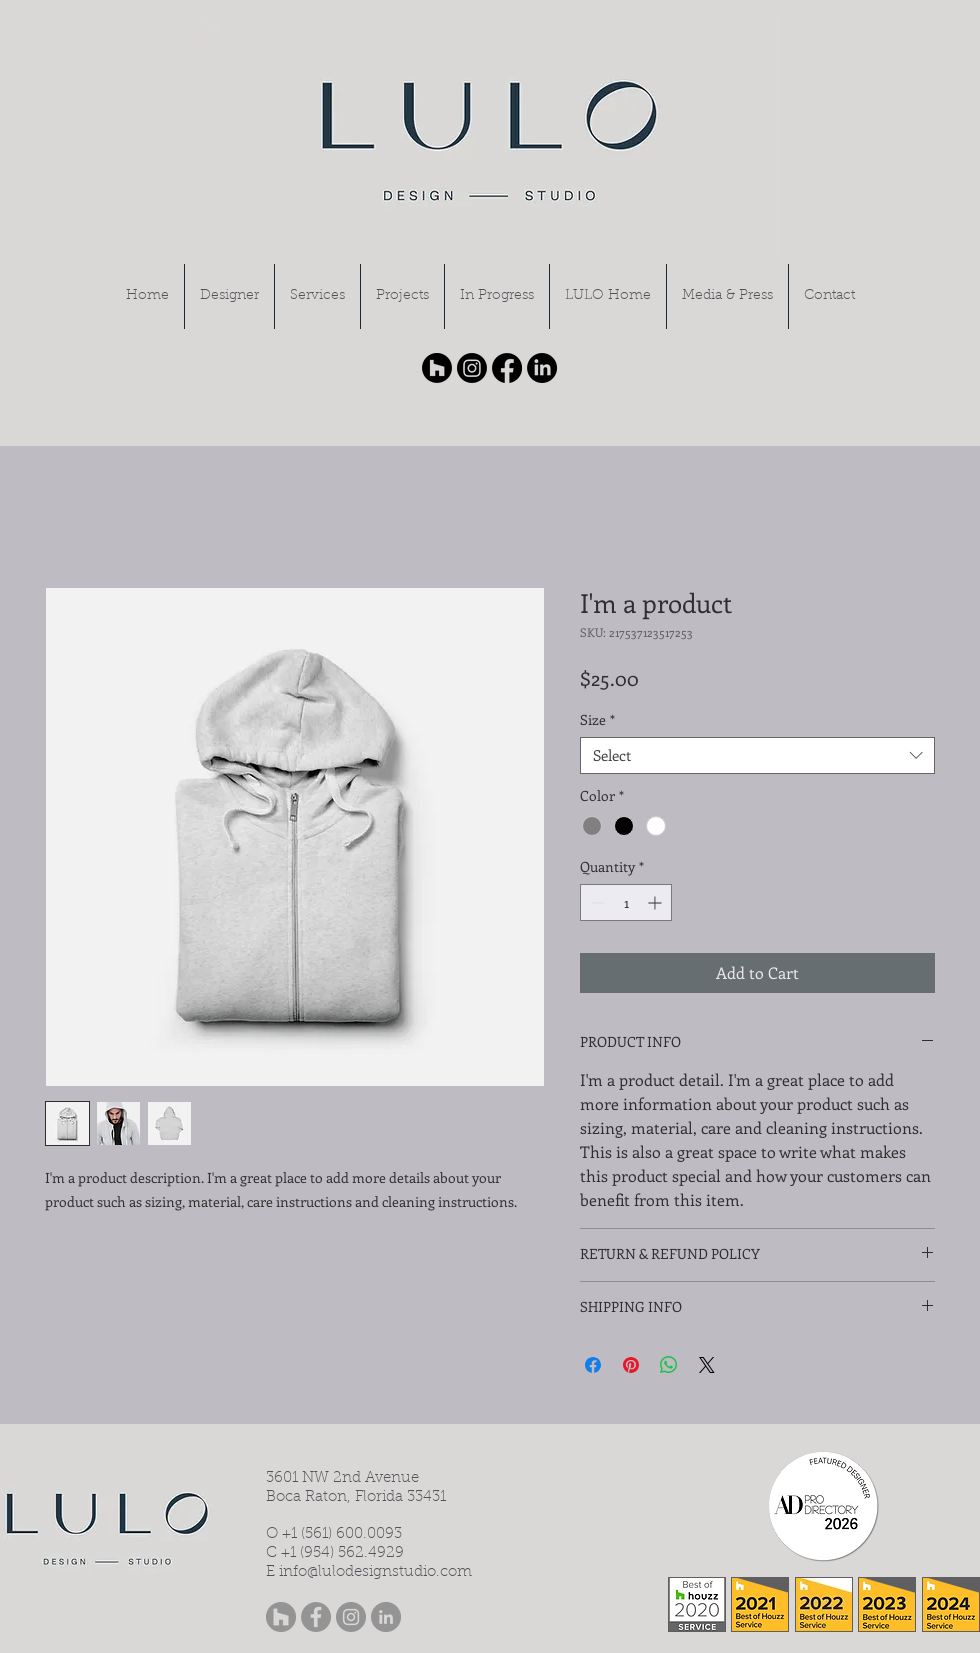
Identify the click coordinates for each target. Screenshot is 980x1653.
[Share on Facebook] (593, 1365)
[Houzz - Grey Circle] (281, 1617)
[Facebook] (507, 368)
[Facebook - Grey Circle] (316, 1617)
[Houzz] (437, 368)
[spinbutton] (626, 902)
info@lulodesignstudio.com (375, 1572)
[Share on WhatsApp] (669, 1365)
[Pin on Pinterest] (631, 1365)
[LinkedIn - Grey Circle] (386, 1617)
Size (597, 720)
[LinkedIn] (542, 368)
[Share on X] (707, 1365)
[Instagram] (472, 368)
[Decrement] (595, 902)
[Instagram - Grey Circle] (351, 1617)
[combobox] (757, 756)
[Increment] (656, 902)
